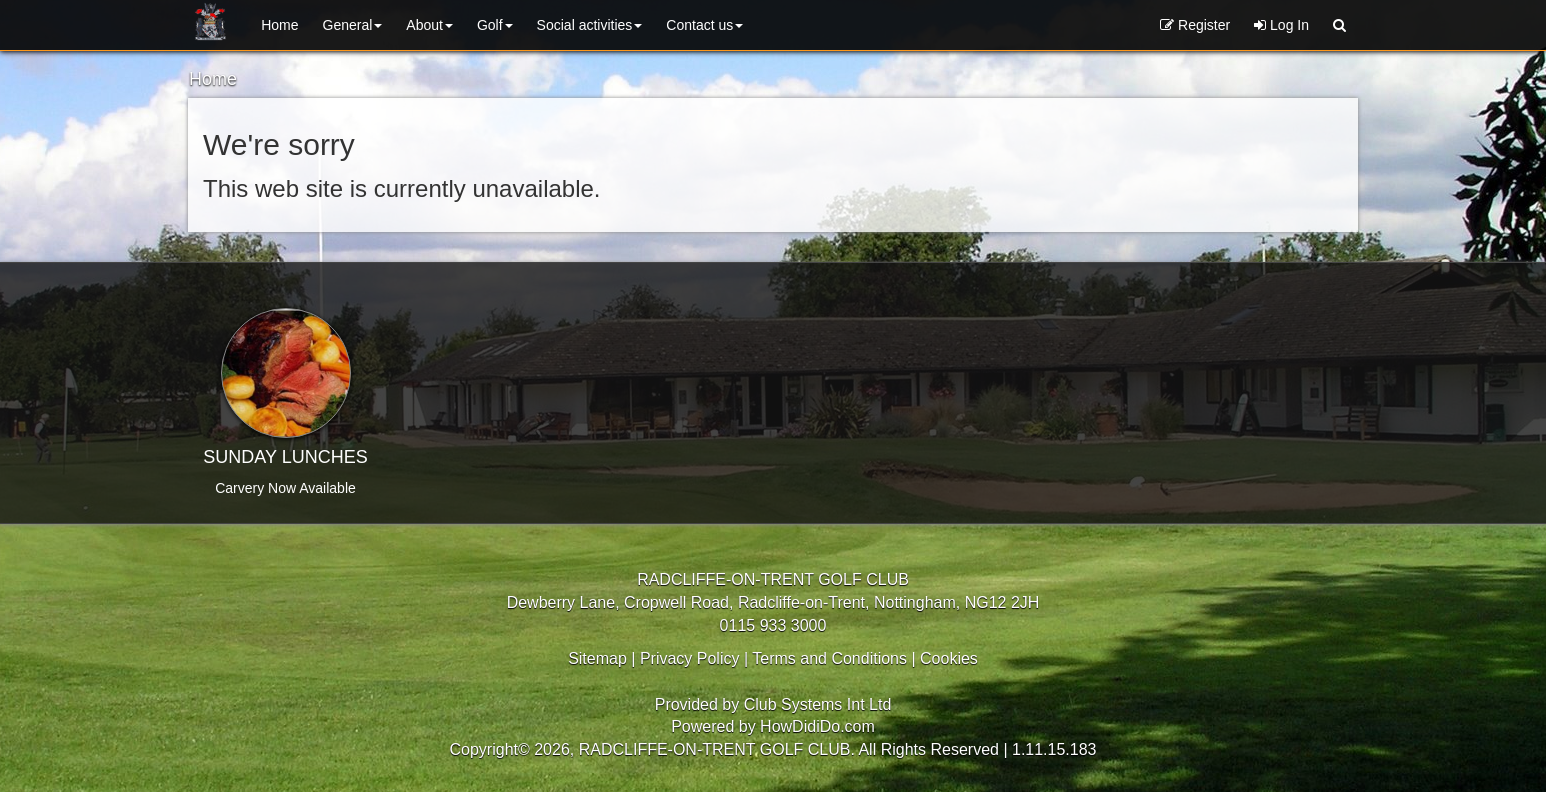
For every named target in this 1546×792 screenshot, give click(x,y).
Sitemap (597, 658)
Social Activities (590, 25)
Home (279, 25)
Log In (1281, 25)
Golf (495, 25)
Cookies (949, 658)
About (429, 25)
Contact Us (704, 25)
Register (1195, 25)
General (353, 25)
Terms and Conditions (829, 658)
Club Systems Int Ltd (818, 704)
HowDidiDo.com (817, 726)
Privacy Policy (690, 658)
